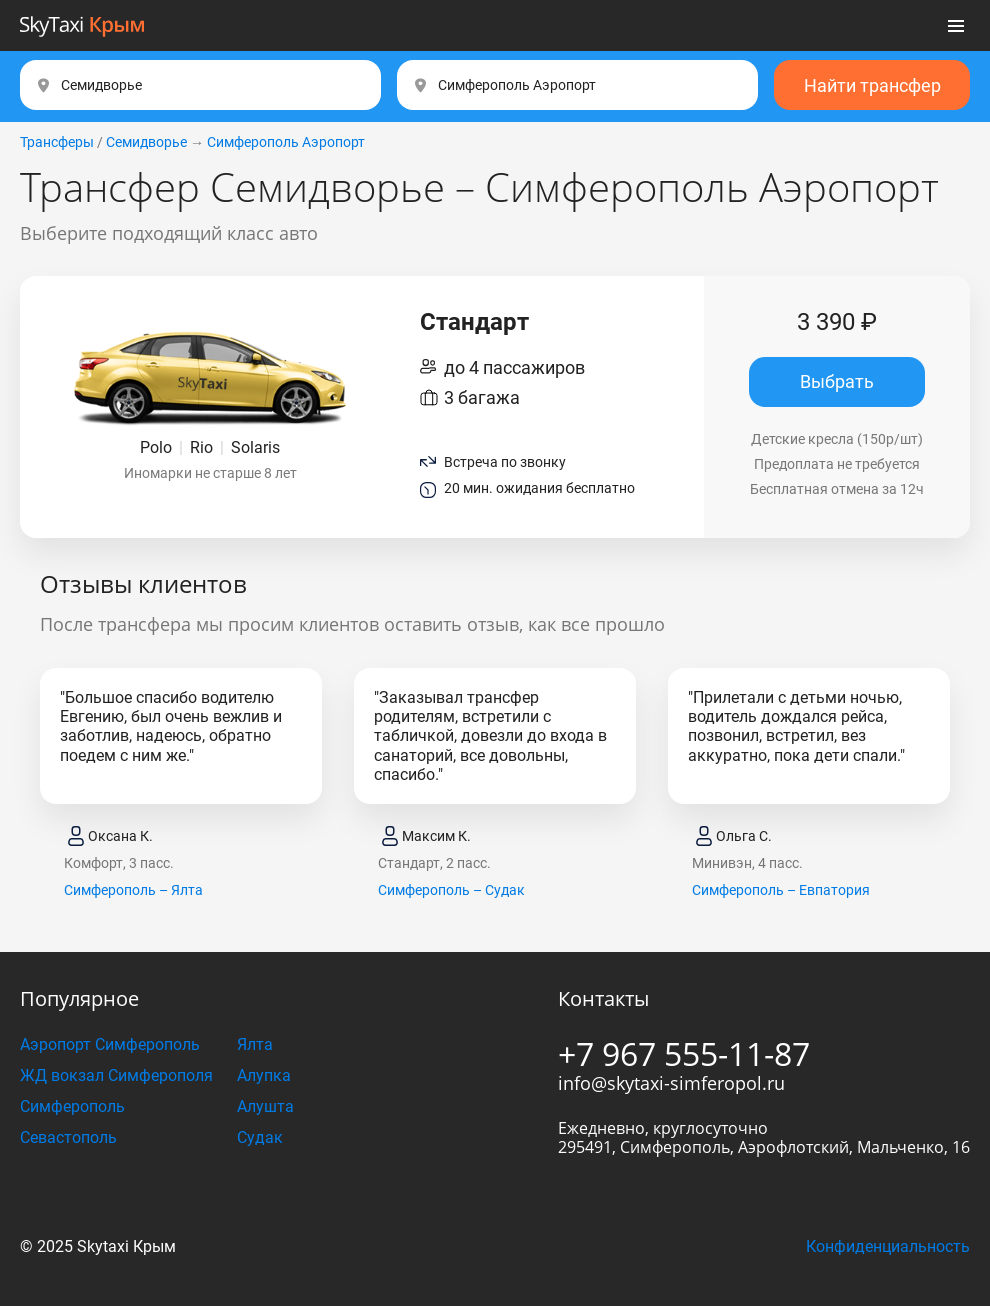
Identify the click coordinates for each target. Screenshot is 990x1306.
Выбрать (837, 381)
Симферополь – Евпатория (781, 890)
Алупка (264, 1075)
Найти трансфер (872, 85)
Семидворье (146, 142)
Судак (260, 1137)
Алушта (265, 1106)
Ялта (255, 1044)
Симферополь (72, 1106)
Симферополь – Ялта (133, 890)
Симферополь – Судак (451, 890)
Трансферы (57, 142)
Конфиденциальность (888, 1246)
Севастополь (68, 1137)
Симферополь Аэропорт (286, 142)
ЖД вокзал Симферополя (116, 1075)
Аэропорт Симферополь (110, 1044)
